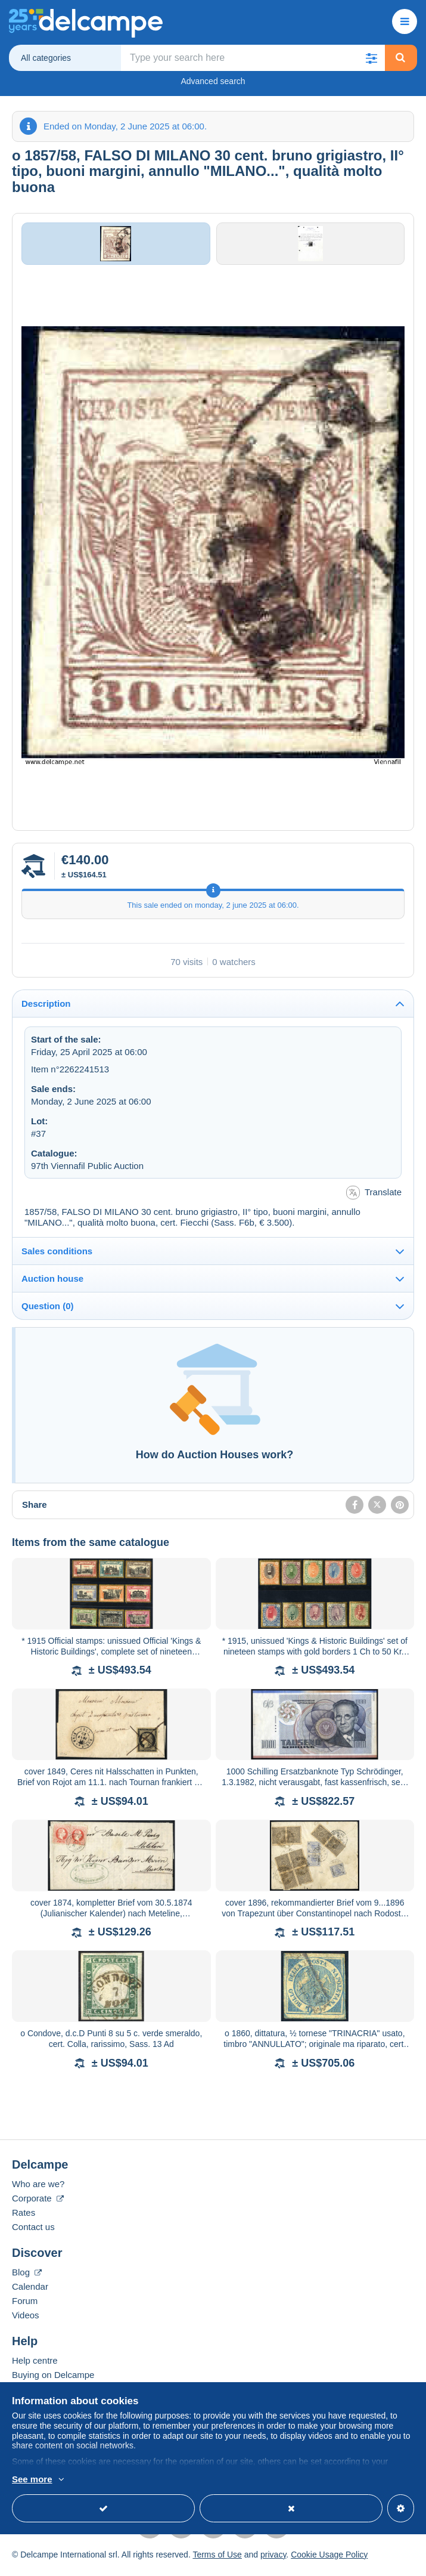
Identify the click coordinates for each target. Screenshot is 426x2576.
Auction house (52, 1284)
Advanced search (213, 81)
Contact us (33, 2232)
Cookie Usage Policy (329, 2560)
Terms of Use (216, 2560)
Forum (25, 2306)
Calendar (30, 2292)
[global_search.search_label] (253, 58)
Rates (23, 2218)
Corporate (38, 2203)
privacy (273, 2560)
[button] (372, 58)
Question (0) (47, 1312)
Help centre (35, 2366)
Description (46, 1009)
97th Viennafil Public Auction (87, 1171)
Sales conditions (56, 1257)
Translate (374, 1198)
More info (79, 2480)
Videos (25, 2320)
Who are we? (38, 2189)
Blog (27, 2277)
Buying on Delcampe (53, 2380)
